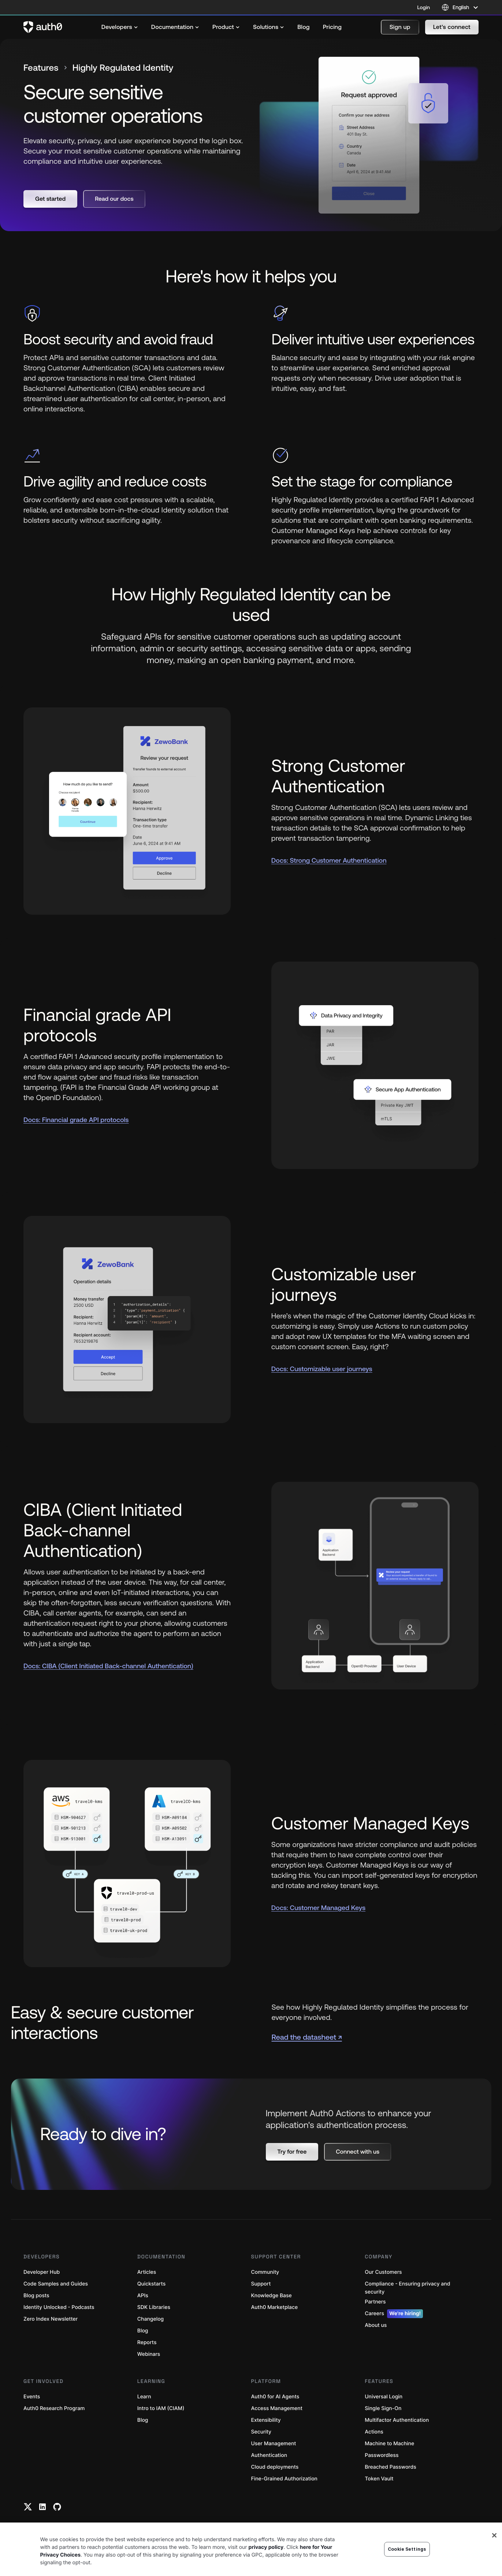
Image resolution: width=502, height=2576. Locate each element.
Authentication (269, 2455)
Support (261, 2284)
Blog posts (36, 2295)
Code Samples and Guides (55, 2284)
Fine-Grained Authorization (284, 2479)
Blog (142, 2331)
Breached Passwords (390, 2467)
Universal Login (383, 2397)
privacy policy (266, 2570)
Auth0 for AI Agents (275, 2397)
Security (261, 2432)
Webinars (148, 2354)
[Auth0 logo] (42, 27)
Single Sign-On (383, 2408)
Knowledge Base (271, 2295)
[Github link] (57, 2506)
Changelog (150, 2319)
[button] (400, 27)
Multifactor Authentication (397, 2420)
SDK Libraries (153, 2307)
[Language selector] (460, 7)
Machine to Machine (389, 2443)
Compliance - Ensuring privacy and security (407, 2288)
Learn (144, 2397)
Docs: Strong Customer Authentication (329, 860)
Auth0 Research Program (54, 2408)
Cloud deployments (275, 2467)
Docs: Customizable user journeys (321, 1369)
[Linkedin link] (42, 2506)
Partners (375, 2302)
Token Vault (379, 2479)
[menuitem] (120, 27)
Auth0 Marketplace (274, 2307)
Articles (146, 2272)
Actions (374, 2432)
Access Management (276, 2408)
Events (31, 2397)
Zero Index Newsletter (50, 2319)
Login (423, 7)
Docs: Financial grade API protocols (76, 1120)
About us (376, 2325)
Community (265, 2272)
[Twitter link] (27, 2506)
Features (41, 68)
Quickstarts (151, 2284)
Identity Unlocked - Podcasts (58, 2307)
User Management (273, 2443)
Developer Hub (41, 2272)
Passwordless (381, 2455)
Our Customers (383, 2272)
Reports (147, 2342)
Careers (394, 2313)
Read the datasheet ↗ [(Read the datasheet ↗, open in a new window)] (307, 2037)
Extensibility (266, 2420)
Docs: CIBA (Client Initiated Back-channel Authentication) (108, 1666)
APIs (142, 2295)
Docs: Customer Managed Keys (318, 1907)
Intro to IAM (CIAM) (161, 2408)
